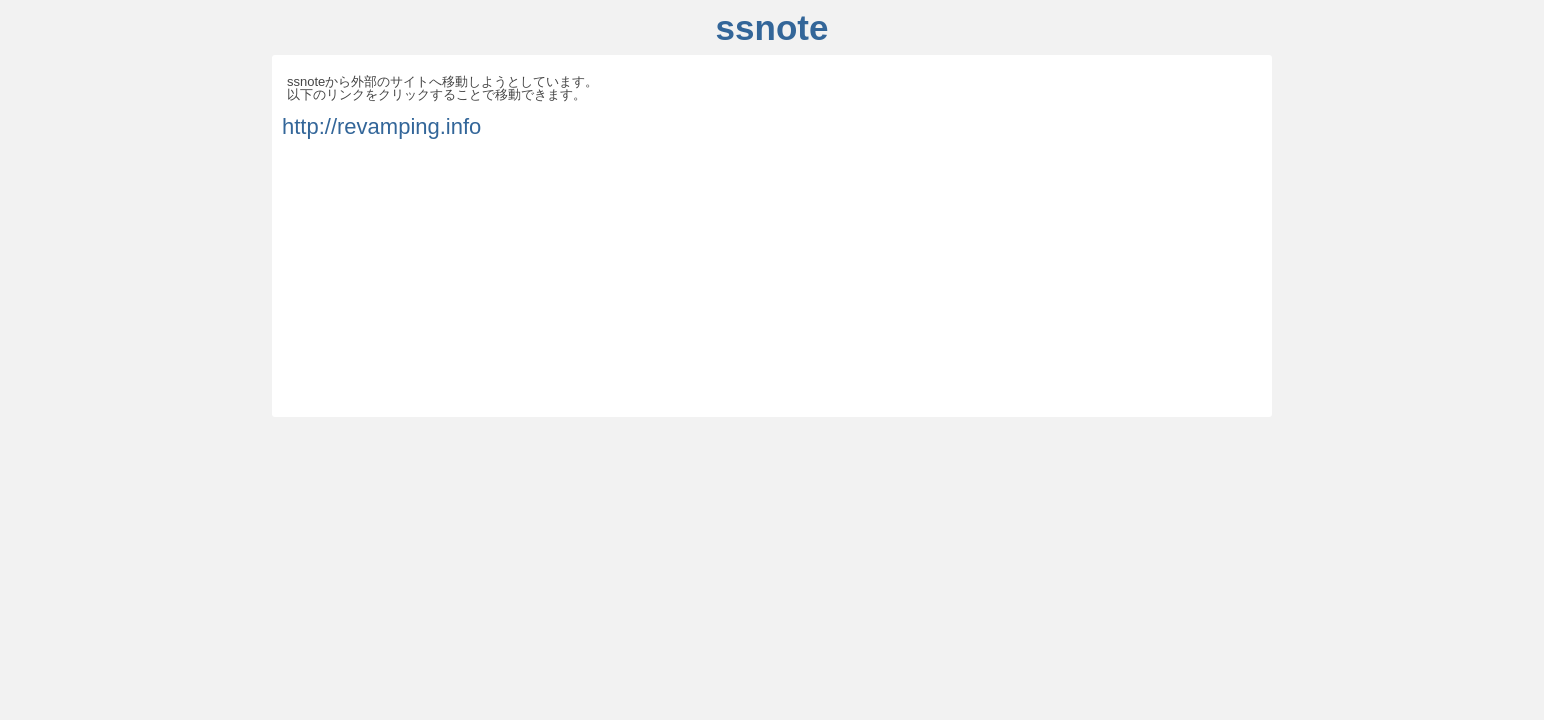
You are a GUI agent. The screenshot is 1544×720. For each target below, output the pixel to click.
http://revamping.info (381, 126)
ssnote (772, 27)
